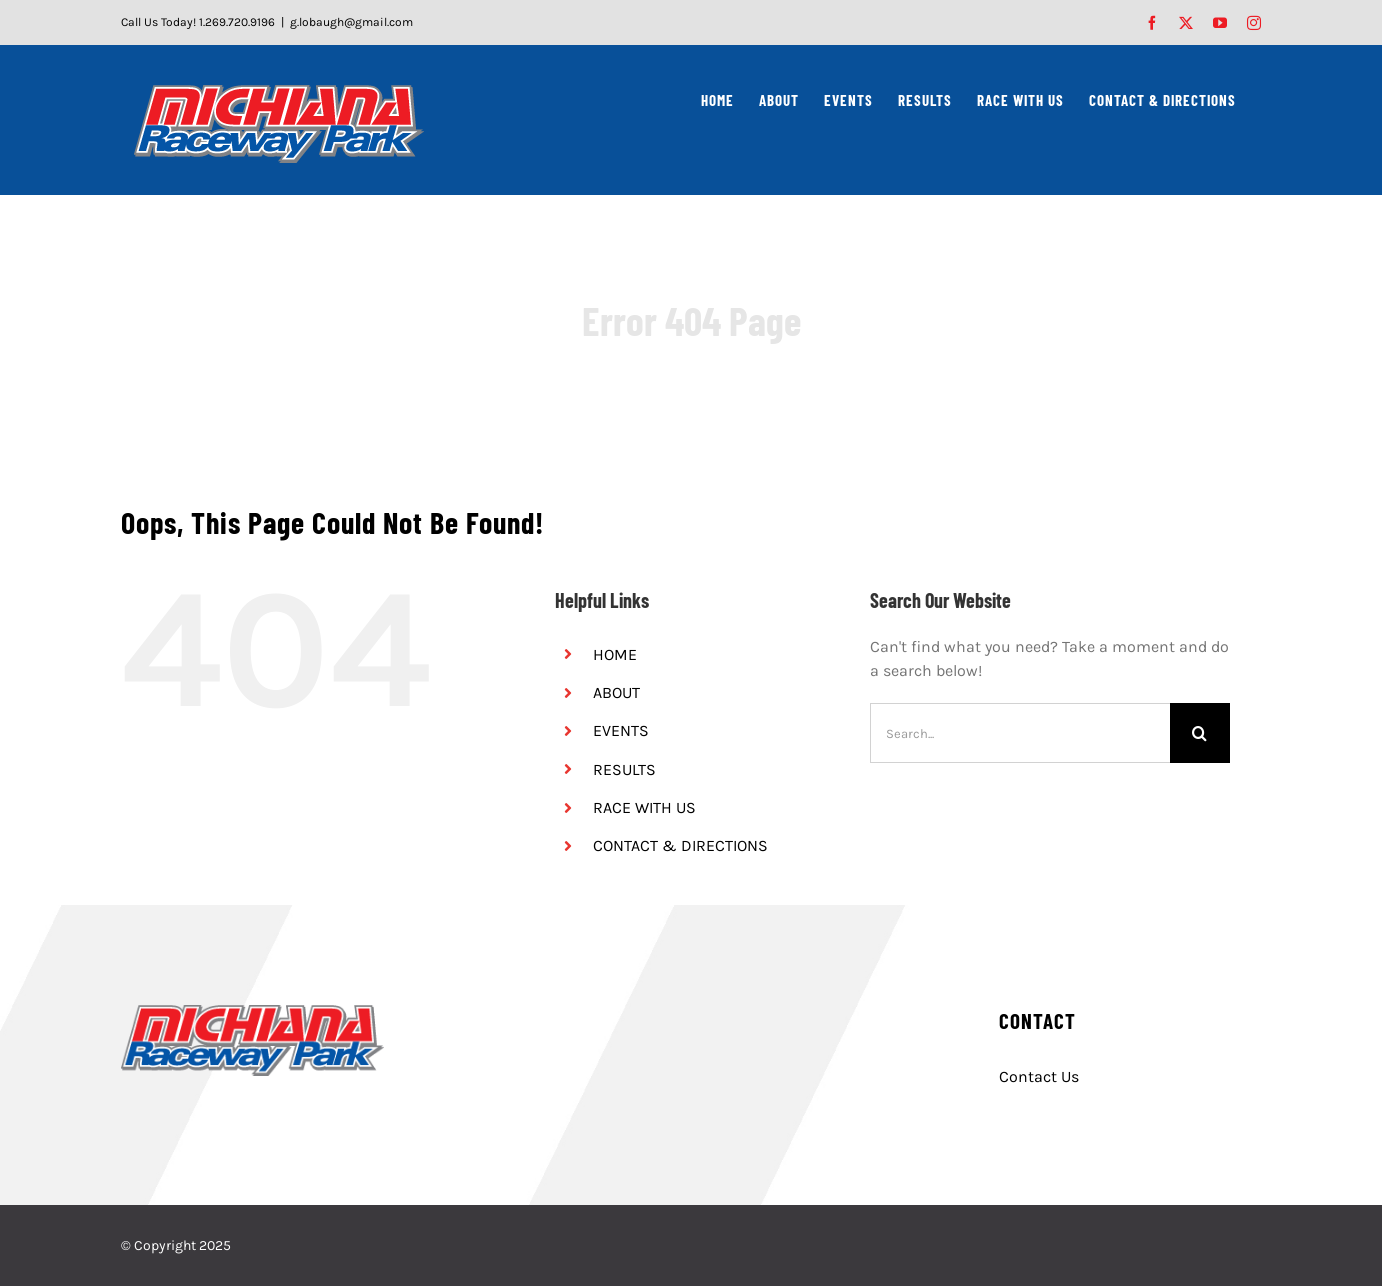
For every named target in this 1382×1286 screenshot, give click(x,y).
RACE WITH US (644, 807)
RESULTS (624, 769)
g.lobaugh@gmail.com (351, 22)
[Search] (1200, 733)
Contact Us (1039, 1076)
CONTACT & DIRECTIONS (680, 845)
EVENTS (621, 730)
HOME (615, 654)
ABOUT (616, 692)
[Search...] (1020, 733)
